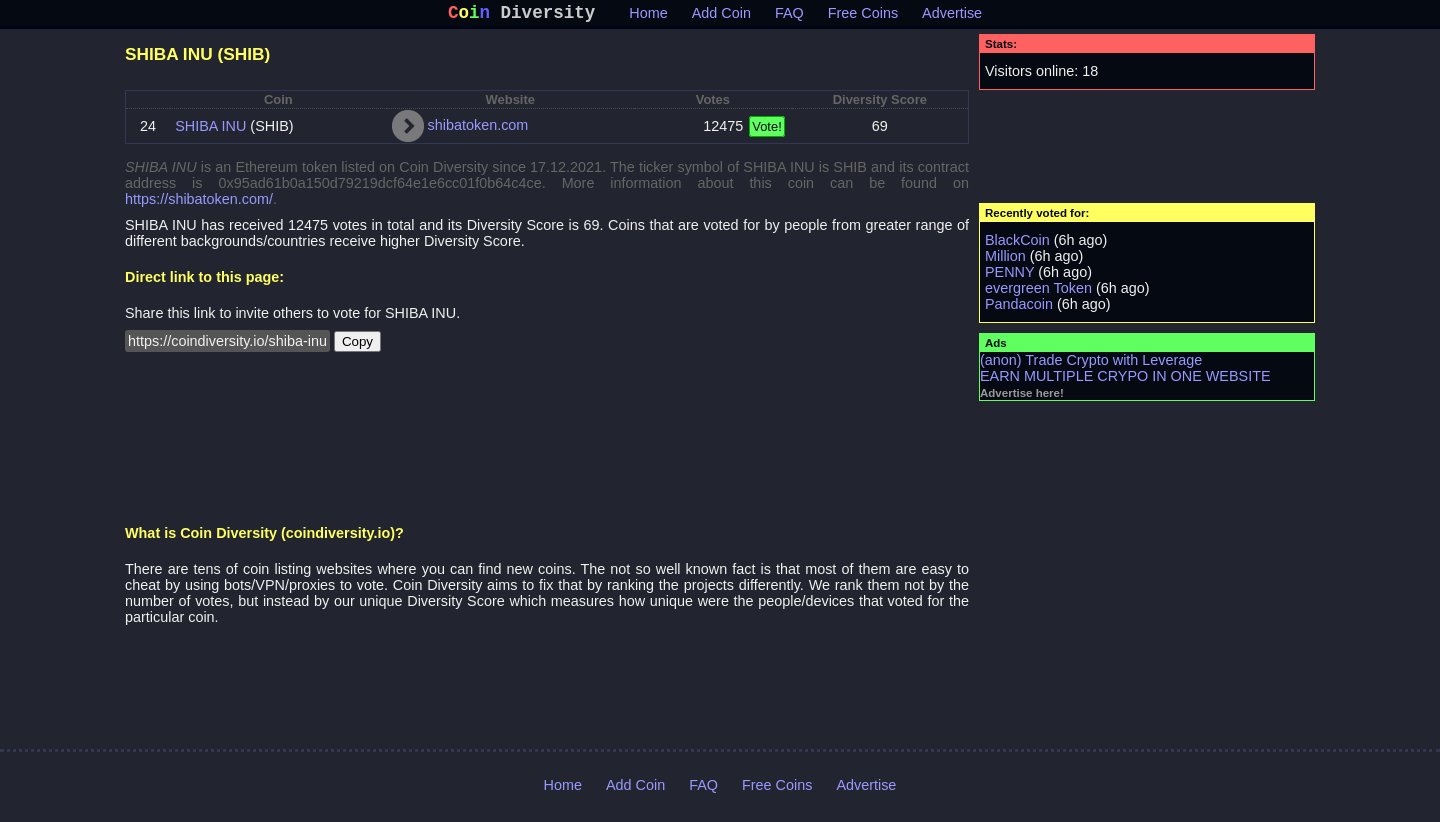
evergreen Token (1038, 292)
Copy (357, 345)
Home (648, 17)
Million (1005, 260)
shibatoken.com (478, 129)
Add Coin (721, 17)
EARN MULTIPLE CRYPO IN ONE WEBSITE (1125, 380)
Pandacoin (1019, 308)
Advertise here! (1022, 397)
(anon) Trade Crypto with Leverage (1091, 364)
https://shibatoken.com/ (199, 203)
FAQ (789, 17)
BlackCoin (1017, 244)
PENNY (1009, 276)
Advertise (952, 17)
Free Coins (863, 17)
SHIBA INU (210, 130)
